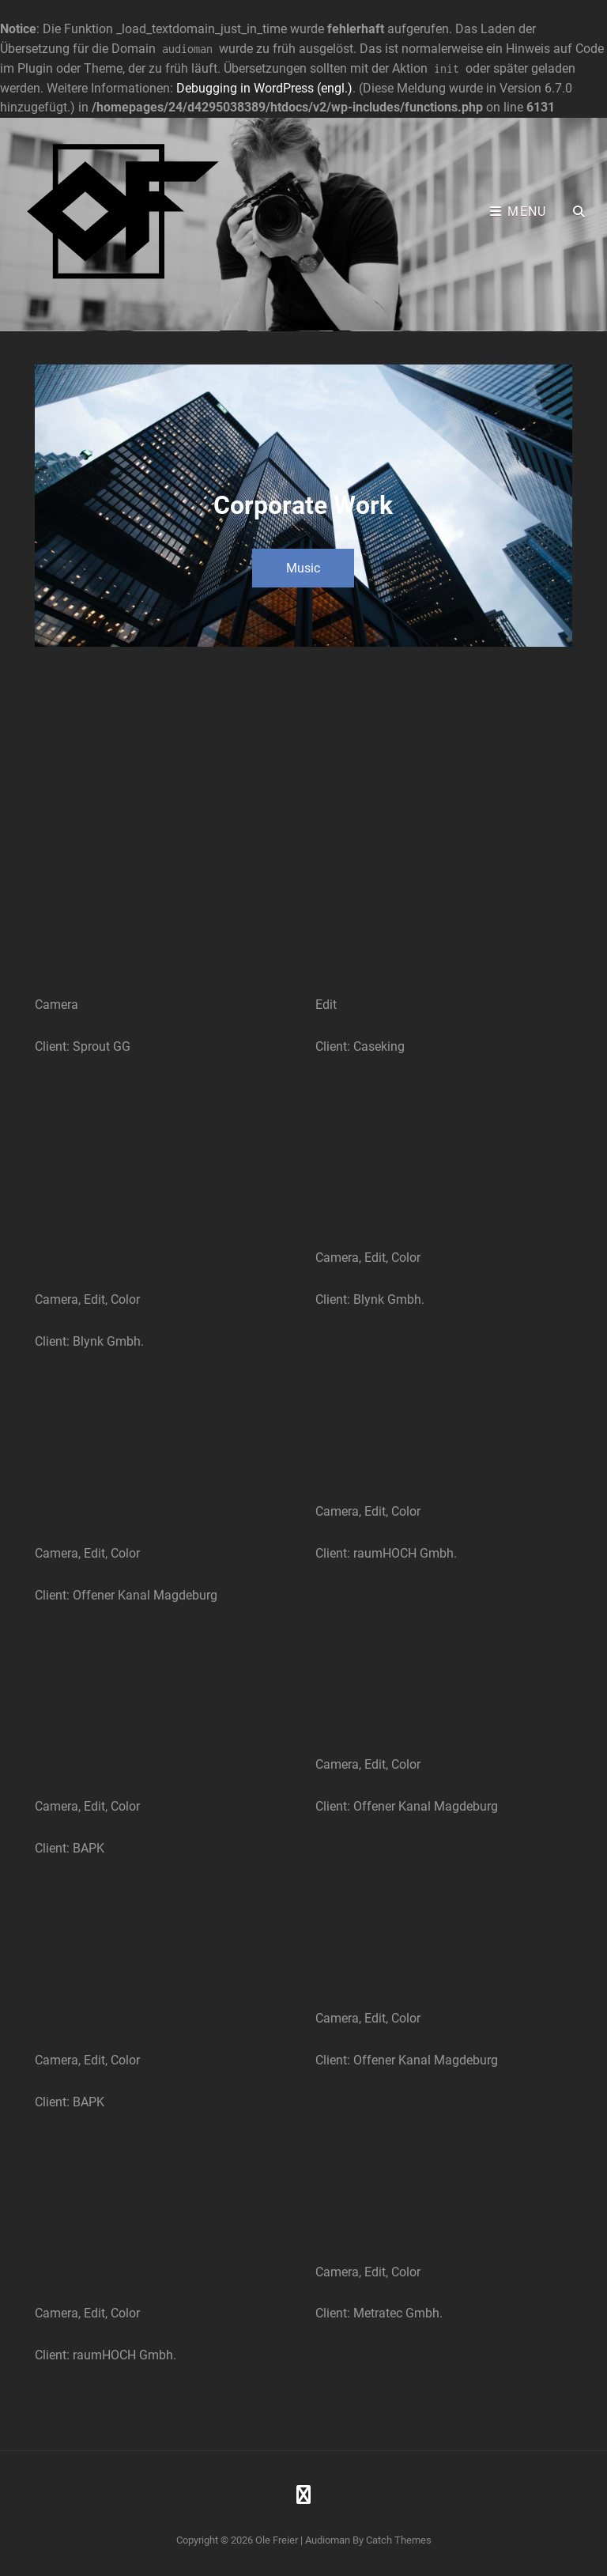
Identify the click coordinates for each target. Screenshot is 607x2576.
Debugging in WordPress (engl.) (264, 88)
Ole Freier (276, 2540)
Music (303, 568)
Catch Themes (399, 2540)
